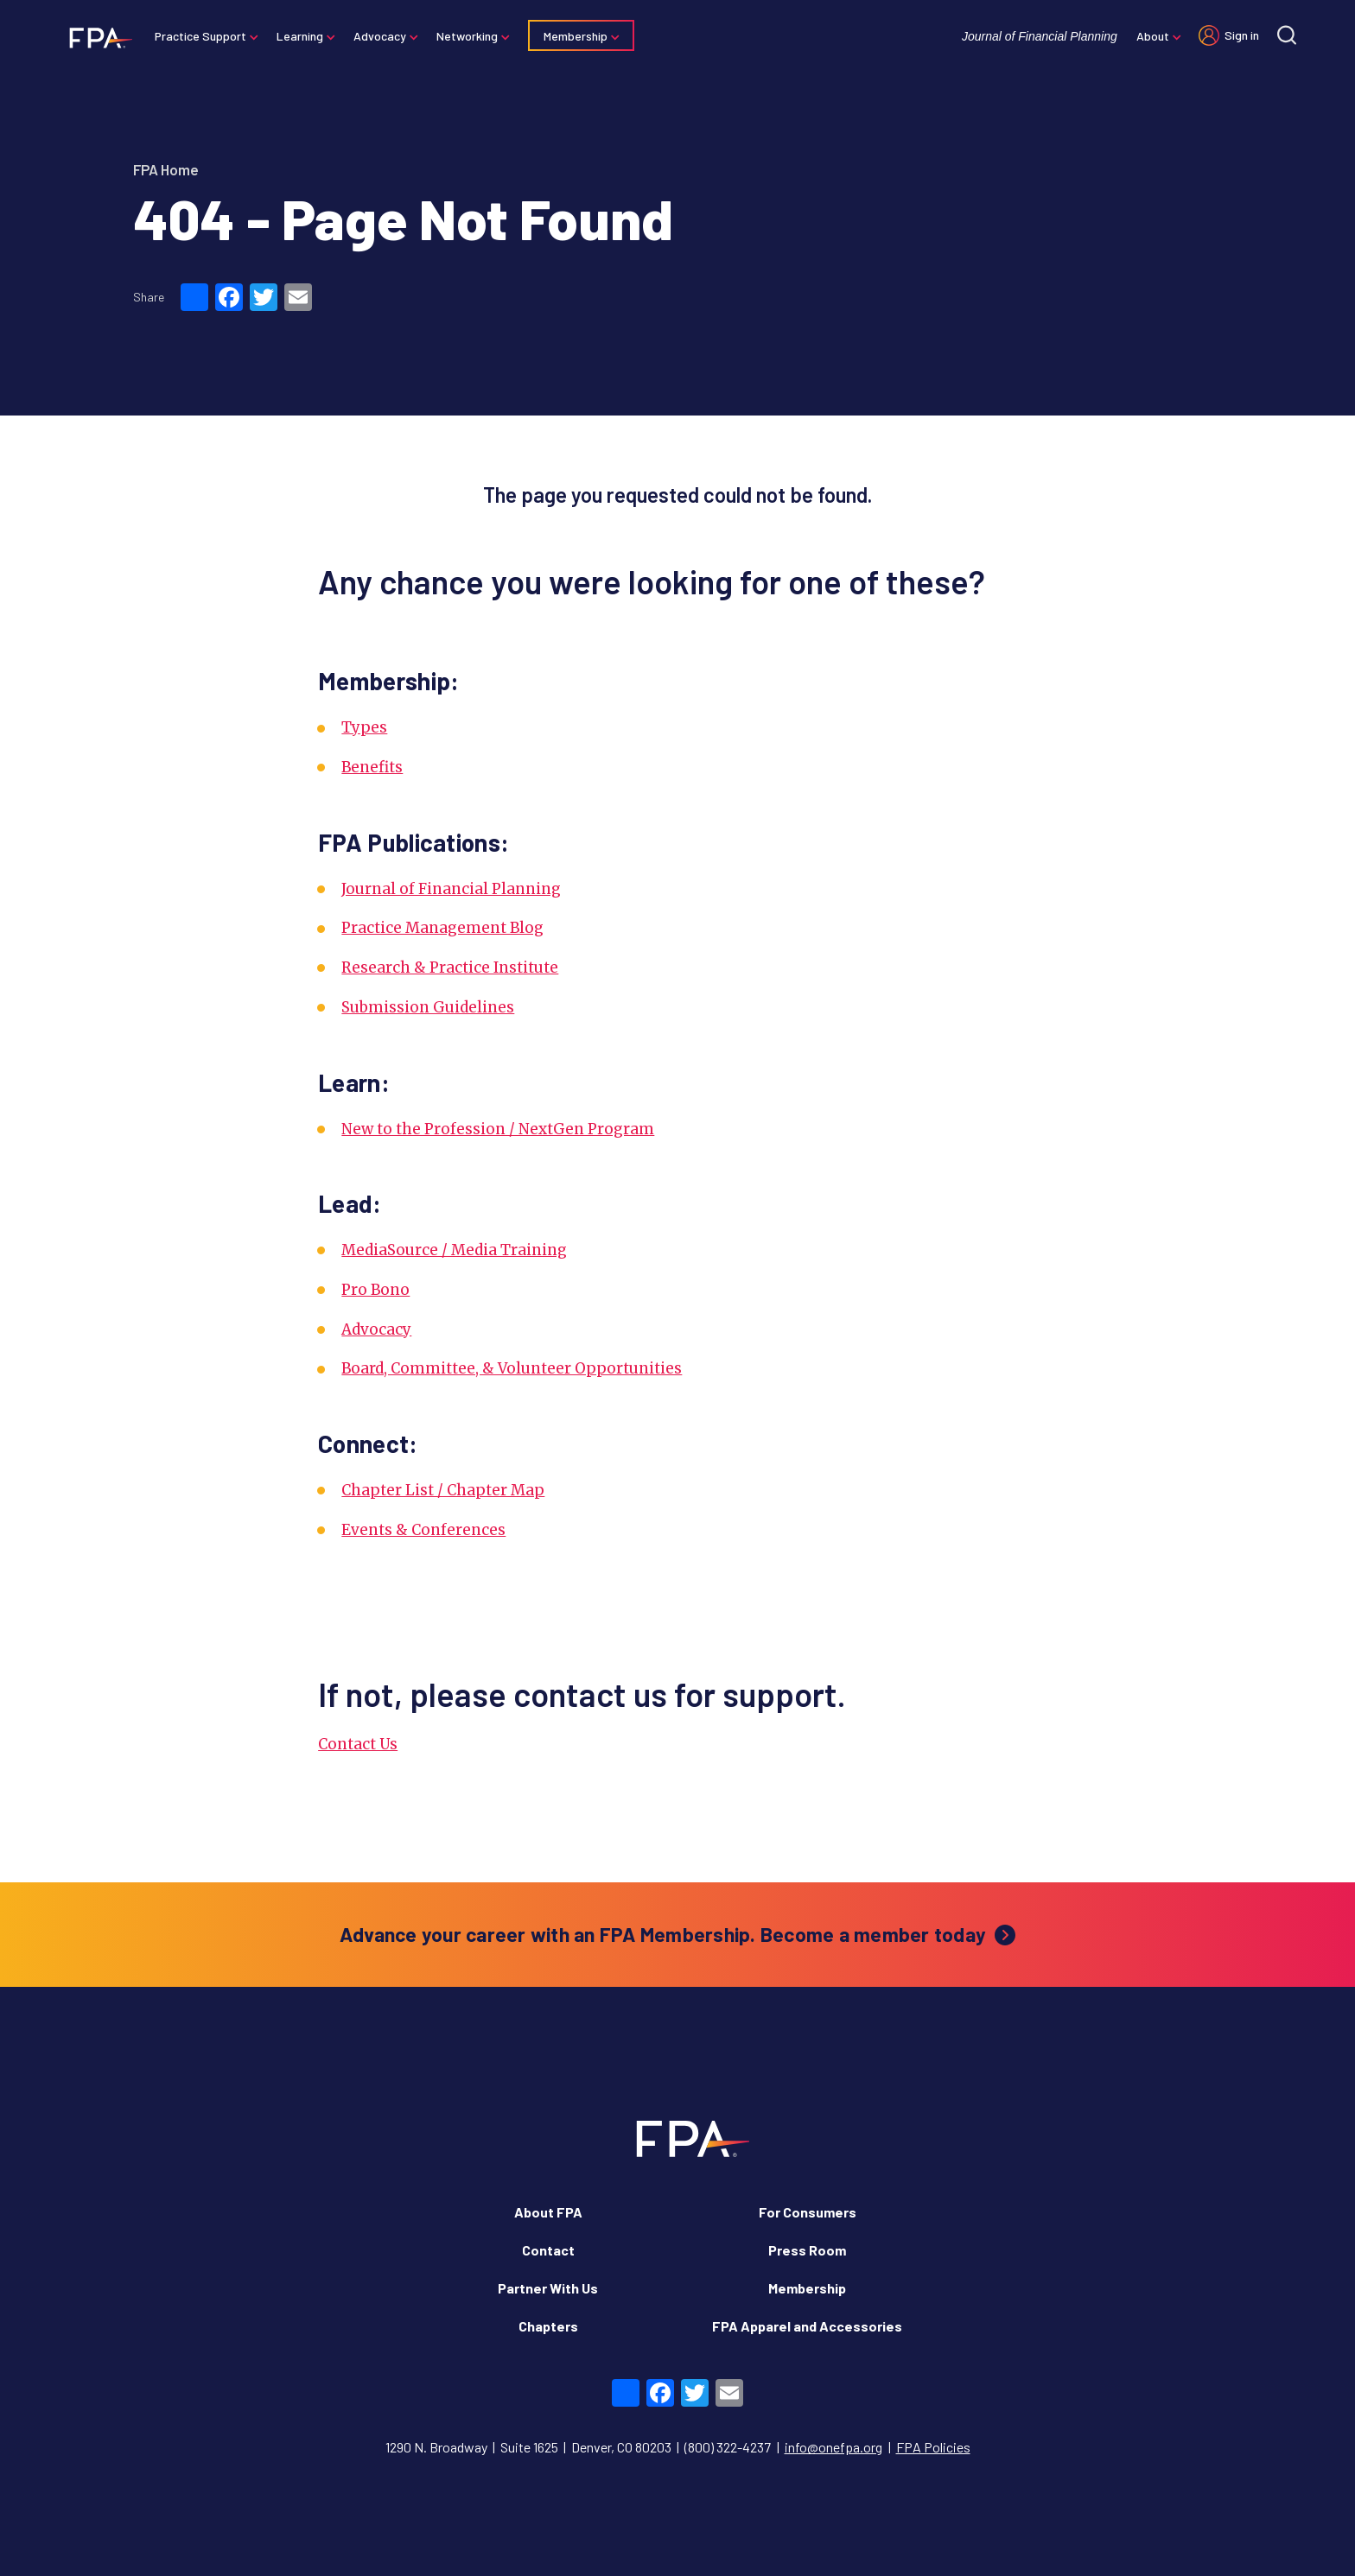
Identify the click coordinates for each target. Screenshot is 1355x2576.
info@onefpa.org (833, 2447)
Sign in (1240, 35)
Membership (577, 36)
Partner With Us (548, 2288)
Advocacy (381, 36)
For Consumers (807, 2212)
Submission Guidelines (427, 1007)
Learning (301, 36)
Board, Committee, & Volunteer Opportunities (511, 1368)
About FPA (548, 2212)
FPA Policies (933, 2447)
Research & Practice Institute (449, 967)
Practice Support (202, 36)
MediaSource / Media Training (454, 1249)
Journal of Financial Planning (1038, 36)
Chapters (548, 2326)
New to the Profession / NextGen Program (497, 1129)
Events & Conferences (423, 1529)
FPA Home (166, 169)
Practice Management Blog (442, 927)
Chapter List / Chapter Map (442, 1490)
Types (364, 727)
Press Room (807, 2250)
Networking (468, 36)
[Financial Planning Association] (97, 37)
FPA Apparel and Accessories (807, 2326)
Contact (548, 2250)
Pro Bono (375, 1289)
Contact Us (358, 1744)
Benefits (372, 767)
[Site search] (1285, 35)
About (1151, 36)
